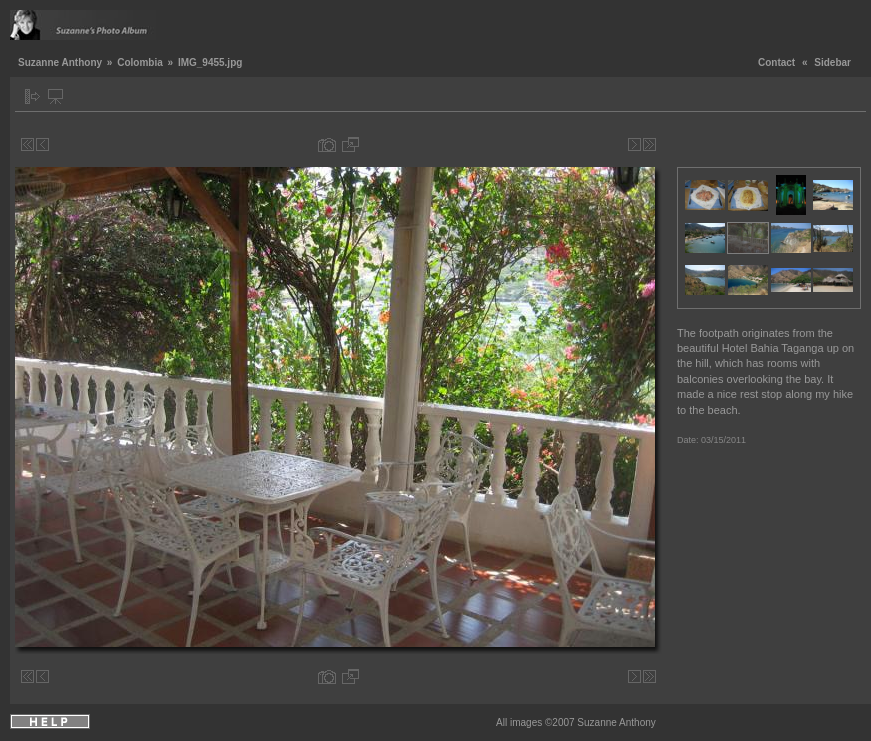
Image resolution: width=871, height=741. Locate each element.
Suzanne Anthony (60, 62)
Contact (776, 62)
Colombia (140, 62)
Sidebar (832, 62)
